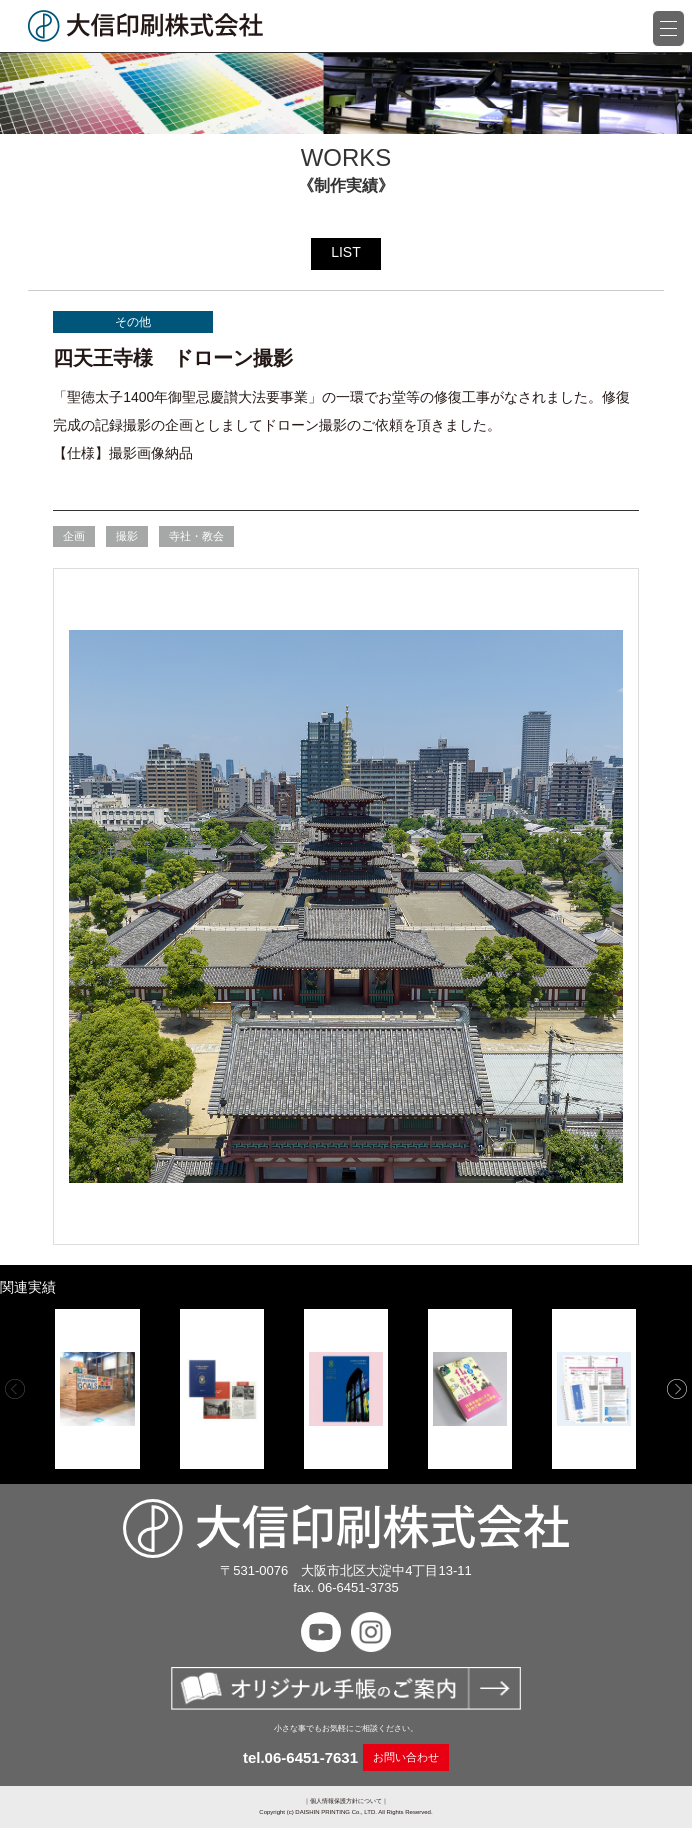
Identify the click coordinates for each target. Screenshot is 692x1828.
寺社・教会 (196, 536)
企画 (74, 536)
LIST (346, 252)
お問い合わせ (406, 1757)
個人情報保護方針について (346, 1801)
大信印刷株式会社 (145, 26)
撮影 (127, 536)
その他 (133, 322)
